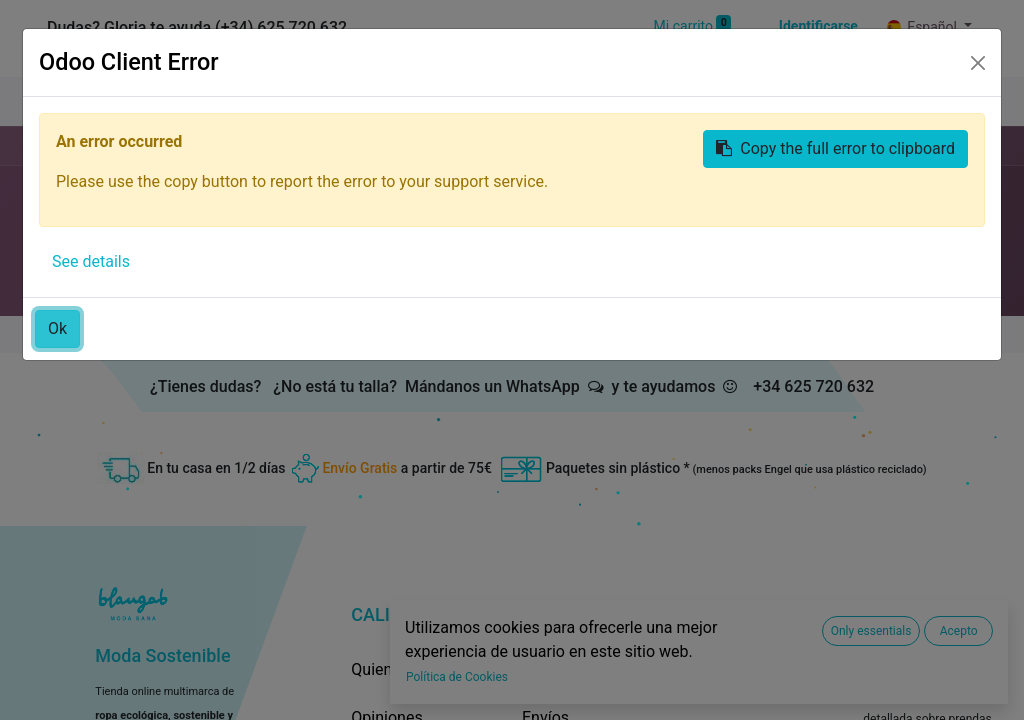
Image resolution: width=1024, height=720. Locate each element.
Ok (57, 328)
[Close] (978, 63)
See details (91, 261)
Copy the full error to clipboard (835, 148)
